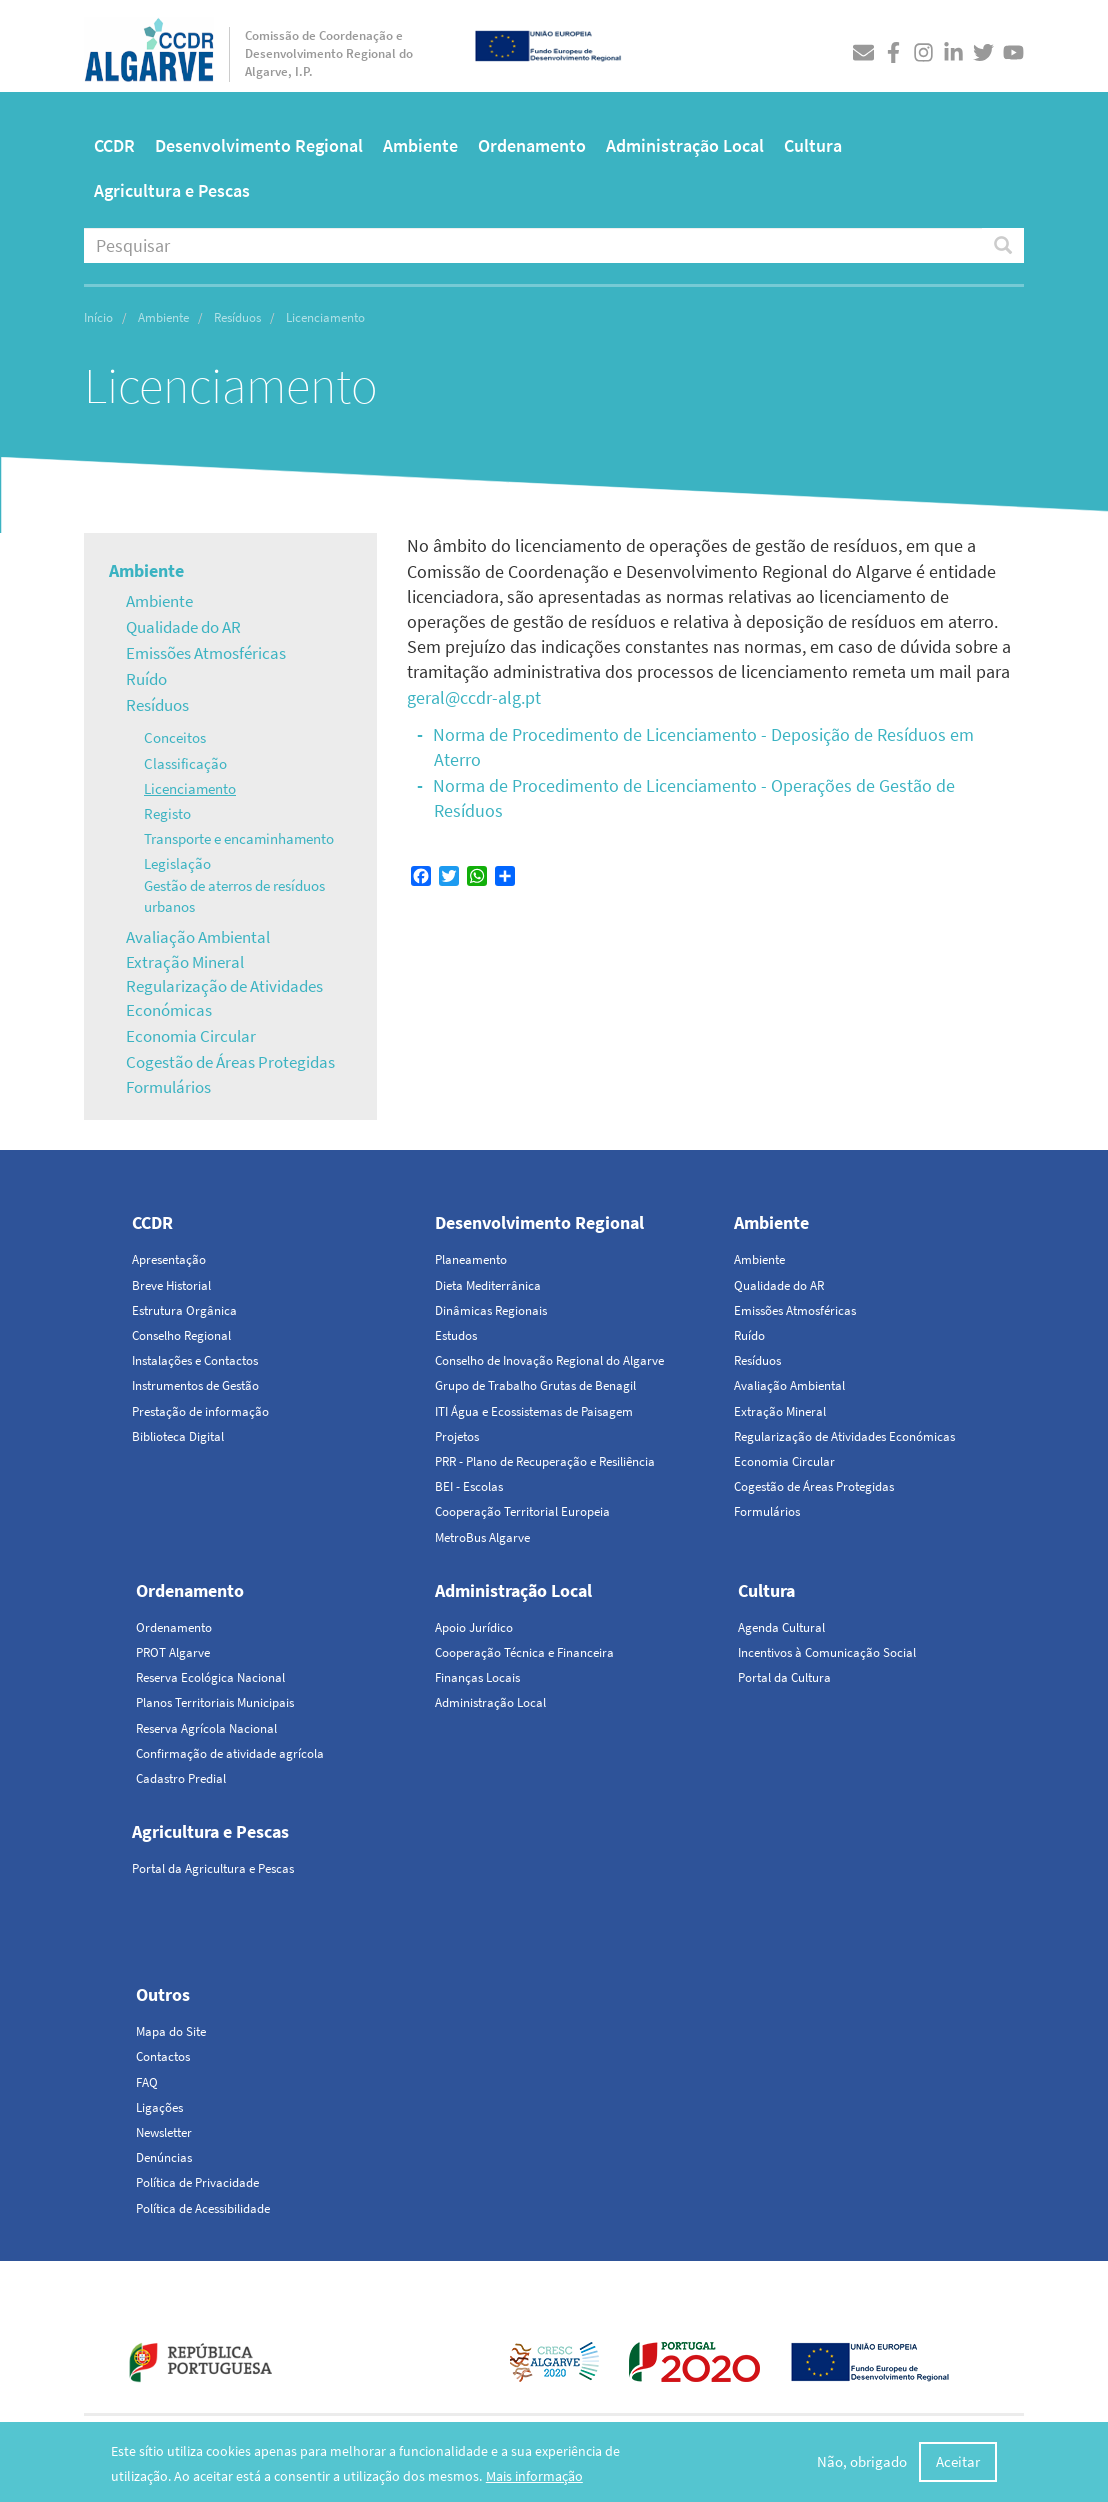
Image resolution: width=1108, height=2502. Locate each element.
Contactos (163, 2056)
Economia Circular (191, 1036)
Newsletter (164, 2132)
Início (98, 317)
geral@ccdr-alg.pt (474, 697)
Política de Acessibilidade (203, 2208)
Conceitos (175, 737)
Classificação (185, 763)
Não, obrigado (862, 2466)
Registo (167, 813)
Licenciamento (190, 788)
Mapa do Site (171, 2031)
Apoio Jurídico (474, 1627)
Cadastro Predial (181, 1778)
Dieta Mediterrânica (488, 1285)
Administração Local (685, 145)
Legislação (177, 863)
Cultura (813, 145)
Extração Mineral (185, 962)
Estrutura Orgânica (184, 1310)
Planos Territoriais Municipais (215, 1702)
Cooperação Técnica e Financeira (524, 1652)
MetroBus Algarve (482, 1537)
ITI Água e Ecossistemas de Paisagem (534, 1411)
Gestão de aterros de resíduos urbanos (234, 896)
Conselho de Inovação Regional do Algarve (549, 1360)
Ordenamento (532, 145)
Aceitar (958, 2466)
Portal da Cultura (784, 1677)
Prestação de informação (200, 1411)
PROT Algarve (173, 1652)
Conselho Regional (181, 1335)
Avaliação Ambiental (198, 937)
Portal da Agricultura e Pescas (213, 1868)
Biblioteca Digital (178, 1436)
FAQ (147, 2082)
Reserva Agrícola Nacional (206, 1728)
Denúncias (164, 2157)
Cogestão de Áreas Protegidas (230, 1062)
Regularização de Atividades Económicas (224, 998)
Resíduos (237, 317)
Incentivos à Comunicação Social (827, 1652)
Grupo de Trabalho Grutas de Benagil (535, 1385)
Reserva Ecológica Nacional (210, 1677)
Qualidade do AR (183, 627)
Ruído (146, 679)
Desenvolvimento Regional (259, 145)
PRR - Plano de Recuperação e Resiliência (545, 1461)
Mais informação (534, 2481)
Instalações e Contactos (195, 1360)
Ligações (159, 2107)
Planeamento (471, 1259)
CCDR (114, 145)
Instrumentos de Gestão (195, 1385)
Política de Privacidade (197, 2182)
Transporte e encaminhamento (239, 838)
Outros (163, 1994)
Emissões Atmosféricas (206, 653)
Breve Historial (171, 1285)
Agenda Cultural (781, 1627)
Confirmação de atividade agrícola (230, 1753)
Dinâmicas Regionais (491, 1310)
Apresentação (169, 1259)
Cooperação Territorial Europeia (522, 1511)
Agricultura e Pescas (172, 190)
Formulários (168, 1087)
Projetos (457, 1436)
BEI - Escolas (469, 1486)
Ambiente (420, 145)
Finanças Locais (477, 1677)
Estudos (456, 1335)
